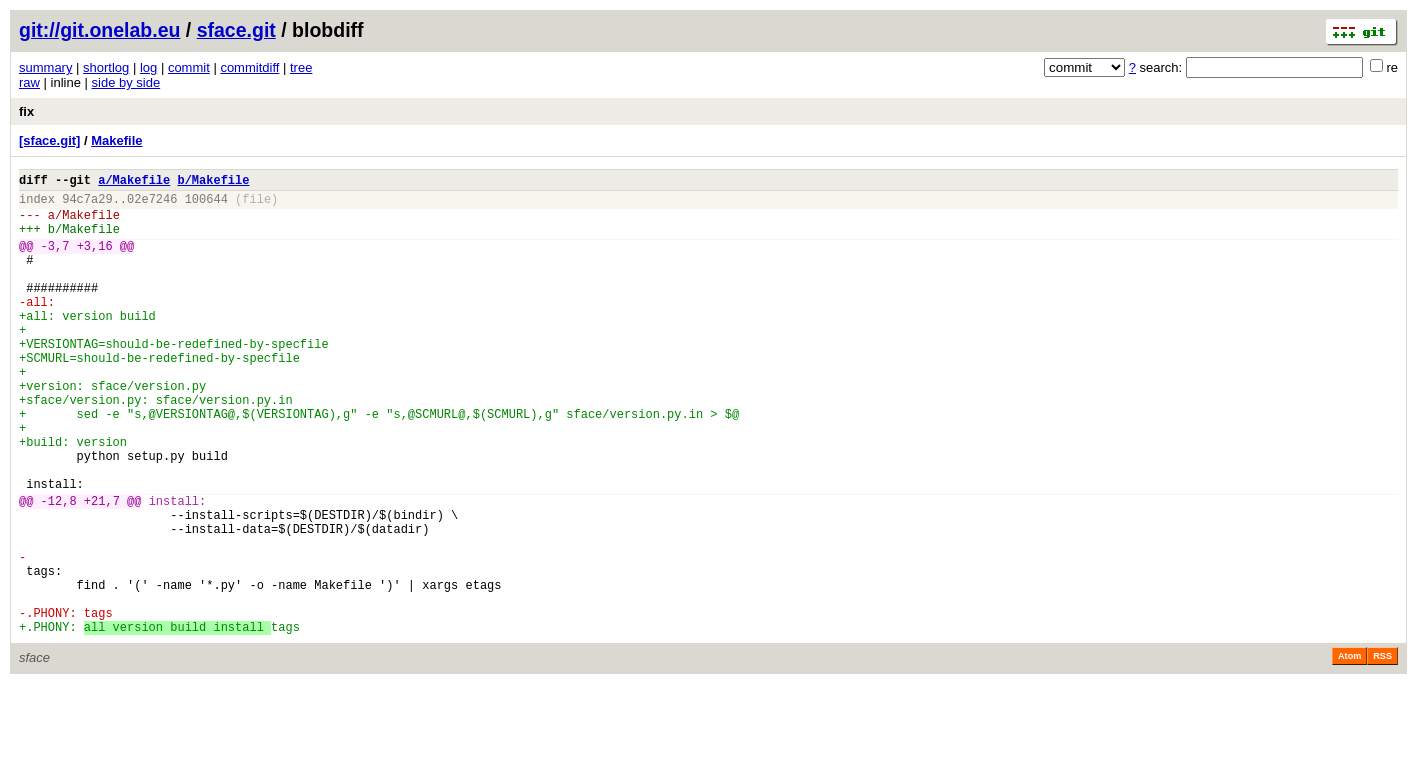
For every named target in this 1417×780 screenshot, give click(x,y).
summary (45, 67)
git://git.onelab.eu (99, 30)
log (148, 67)
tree (301, 67)
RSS (1382, 752)
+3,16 (95, 260)
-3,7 (55, 260)
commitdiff (249, 67)
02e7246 (152, 204)
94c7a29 (87, 204)
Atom (1349, 752)
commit (189, 67)
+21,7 (102, 569)
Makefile (116, 140)
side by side (126, 82)
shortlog (106, 67)
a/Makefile (134, 182)
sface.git (236, 30)
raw (29, 82)
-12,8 (59, 569)
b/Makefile (213, 182)
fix (26, 111)
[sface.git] (49, 140)
